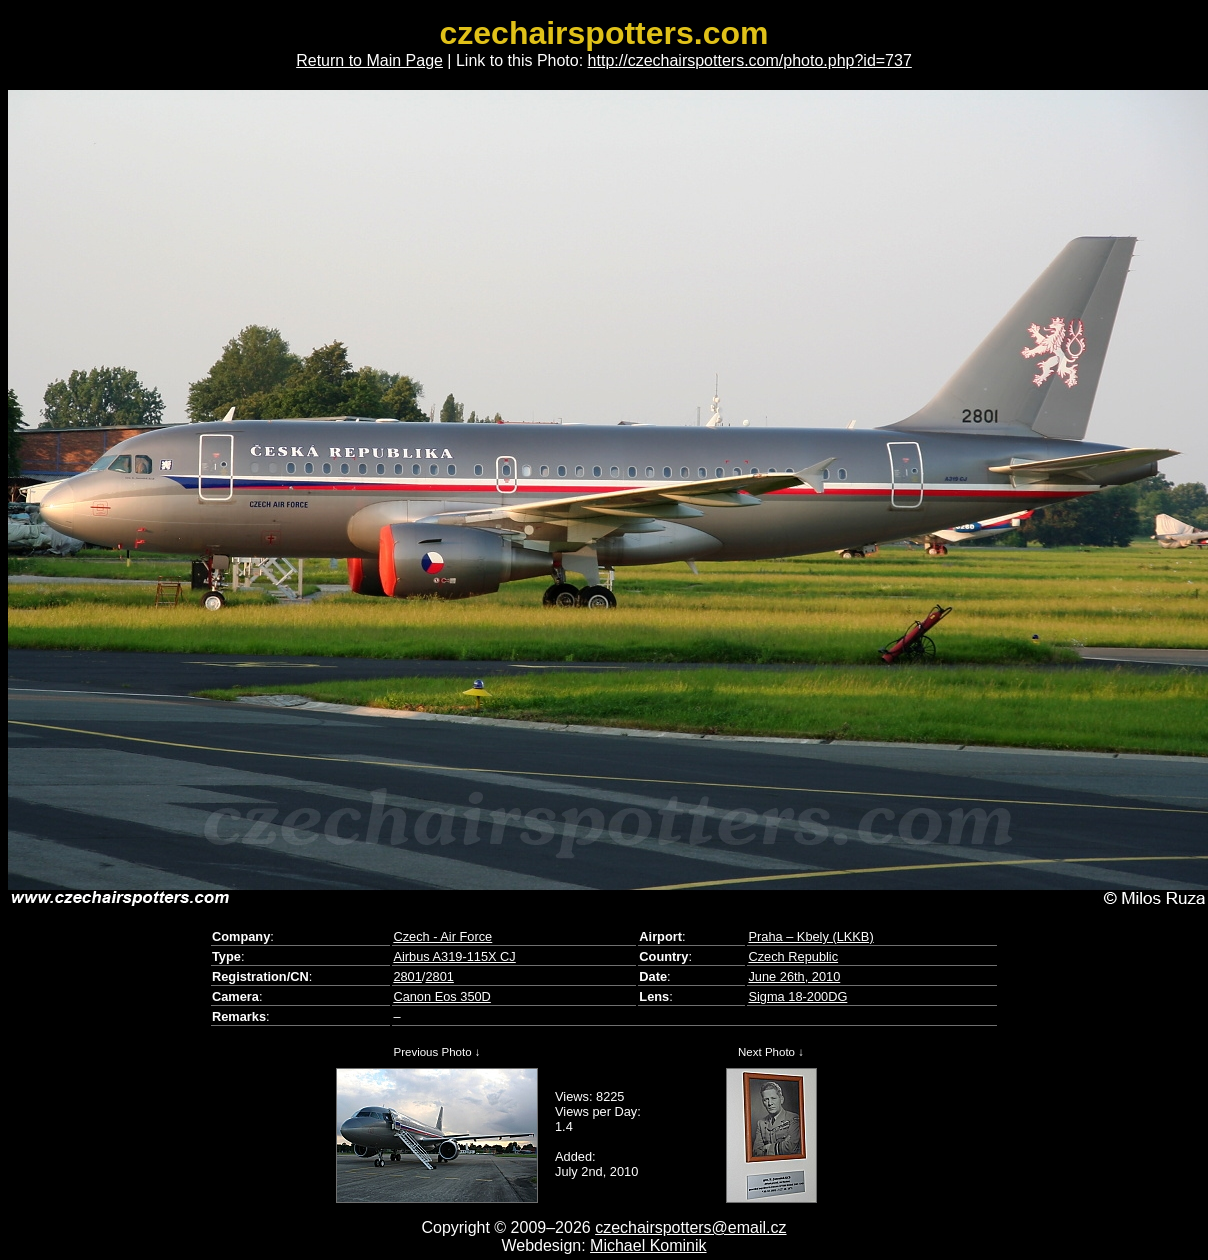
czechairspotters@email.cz (690, 1227)
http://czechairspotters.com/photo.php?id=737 (750, 60)
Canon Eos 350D (441, 996)
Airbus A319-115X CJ (454, 956)
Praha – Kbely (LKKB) (810, 936)
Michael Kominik (648, 1245)
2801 (407, 976)
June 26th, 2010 (794, 976)
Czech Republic (793, 956)
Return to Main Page (369, 60)
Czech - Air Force (442, 936)
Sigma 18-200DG (797, 996)
